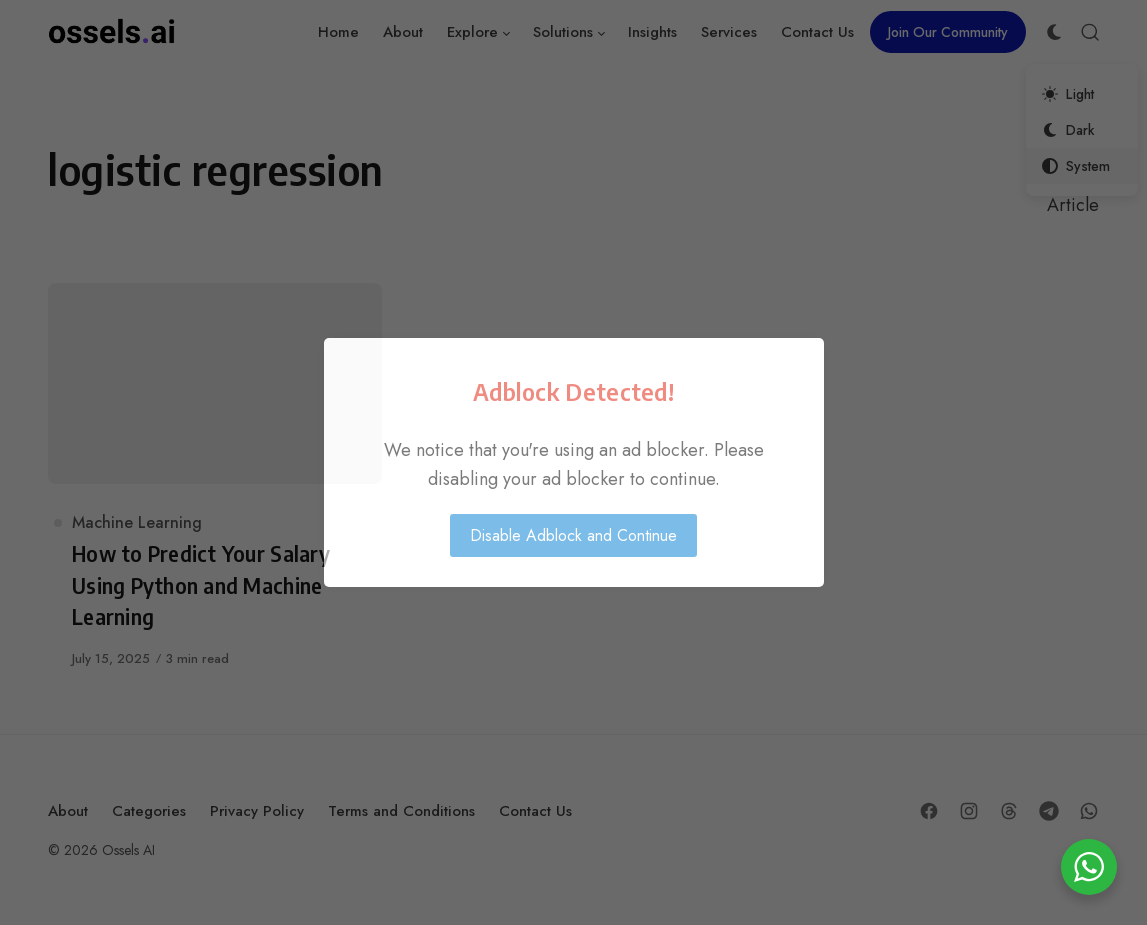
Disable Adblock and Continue (573, 535)
